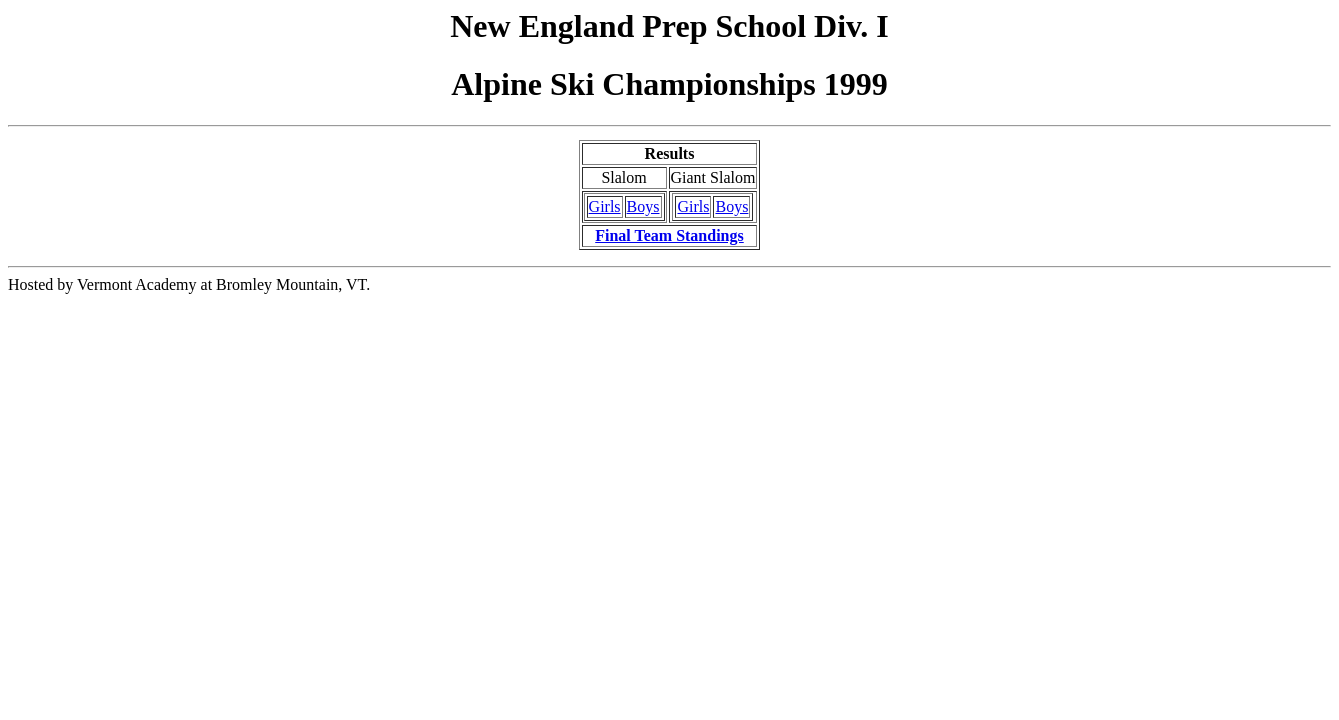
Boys (643, 206)
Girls (605, 206)
